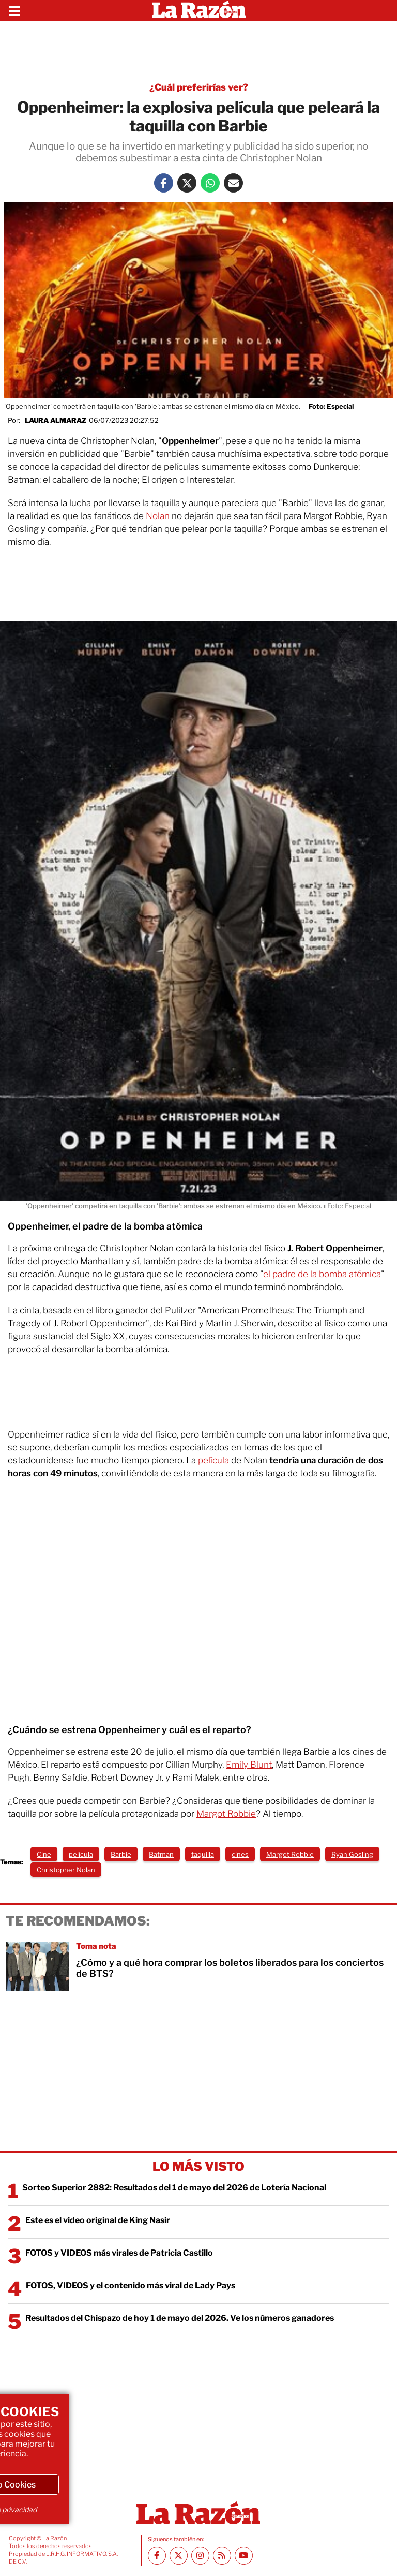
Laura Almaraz (55, 420)
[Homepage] (199, 10)
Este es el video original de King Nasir (97, 2220)
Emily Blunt (249, 1764)
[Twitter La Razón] (186, 183)
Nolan (158, 516)
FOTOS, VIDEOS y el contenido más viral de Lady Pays (130, 2285)
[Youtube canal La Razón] (244, 2556)
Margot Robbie (226, 1814)
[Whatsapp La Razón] (210, 183)
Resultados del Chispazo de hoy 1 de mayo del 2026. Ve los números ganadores (179, 2318)
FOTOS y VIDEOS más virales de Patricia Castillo (119, 2253)
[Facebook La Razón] (163, 183)
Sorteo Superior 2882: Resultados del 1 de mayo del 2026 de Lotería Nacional (174, 2188)
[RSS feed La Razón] (222, 2556)
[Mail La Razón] (233, 183)
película (213, 1460)
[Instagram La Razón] (200, 2556)
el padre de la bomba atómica (322, 1274)
